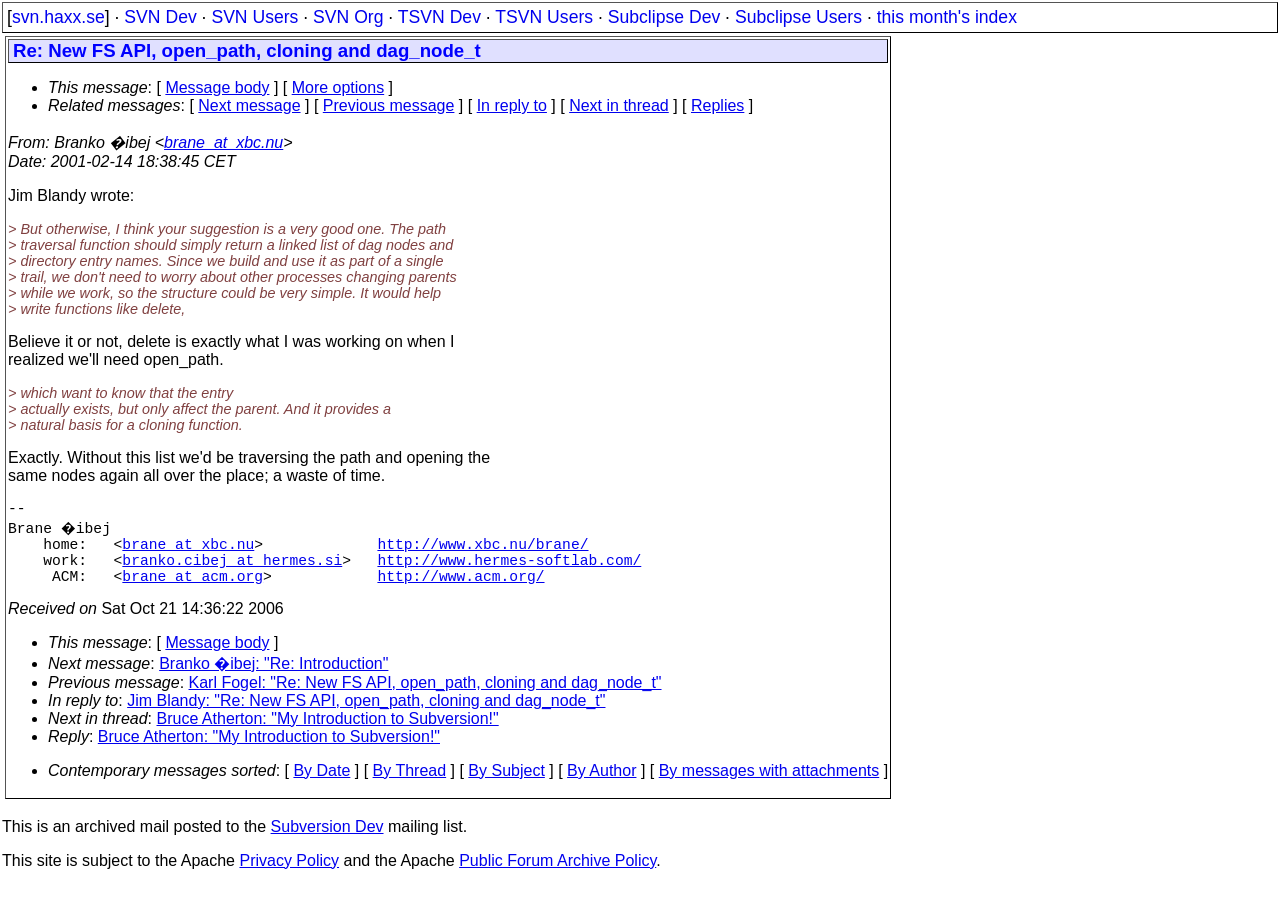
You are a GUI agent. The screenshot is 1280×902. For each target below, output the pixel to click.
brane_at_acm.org (192, 591)
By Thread (410, 786)
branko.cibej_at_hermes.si (232, 571)
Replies (717, 105)
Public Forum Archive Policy (557, 876)
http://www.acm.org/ (460, 591)
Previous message (389, 105)
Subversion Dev (327, 842)
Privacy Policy (289, 876)
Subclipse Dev (664, 17)
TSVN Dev (439, 17)
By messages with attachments (769, 786)
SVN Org (348, 17)
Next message (249, 105)
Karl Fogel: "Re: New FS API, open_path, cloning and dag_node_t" (425, 698)
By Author (601, 786)
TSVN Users (544, 17)
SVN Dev (160, 17)
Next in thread (619, 105)
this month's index (947, 17)
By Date (321, 786)
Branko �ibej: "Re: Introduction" (273, 679)
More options (338, 87)
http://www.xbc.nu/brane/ (482, 551)
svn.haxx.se (58, 17)
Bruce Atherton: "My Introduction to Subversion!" (328, 734)
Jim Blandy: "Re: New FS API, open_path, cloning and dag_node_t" (366, 716)
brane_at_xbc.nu (223, 142)
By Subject (506, 786)
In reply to (512, 105)
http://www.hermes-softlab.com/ (509, 571)
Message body (217, 87)
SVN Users (254, 17)
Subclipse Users (798, 17)
